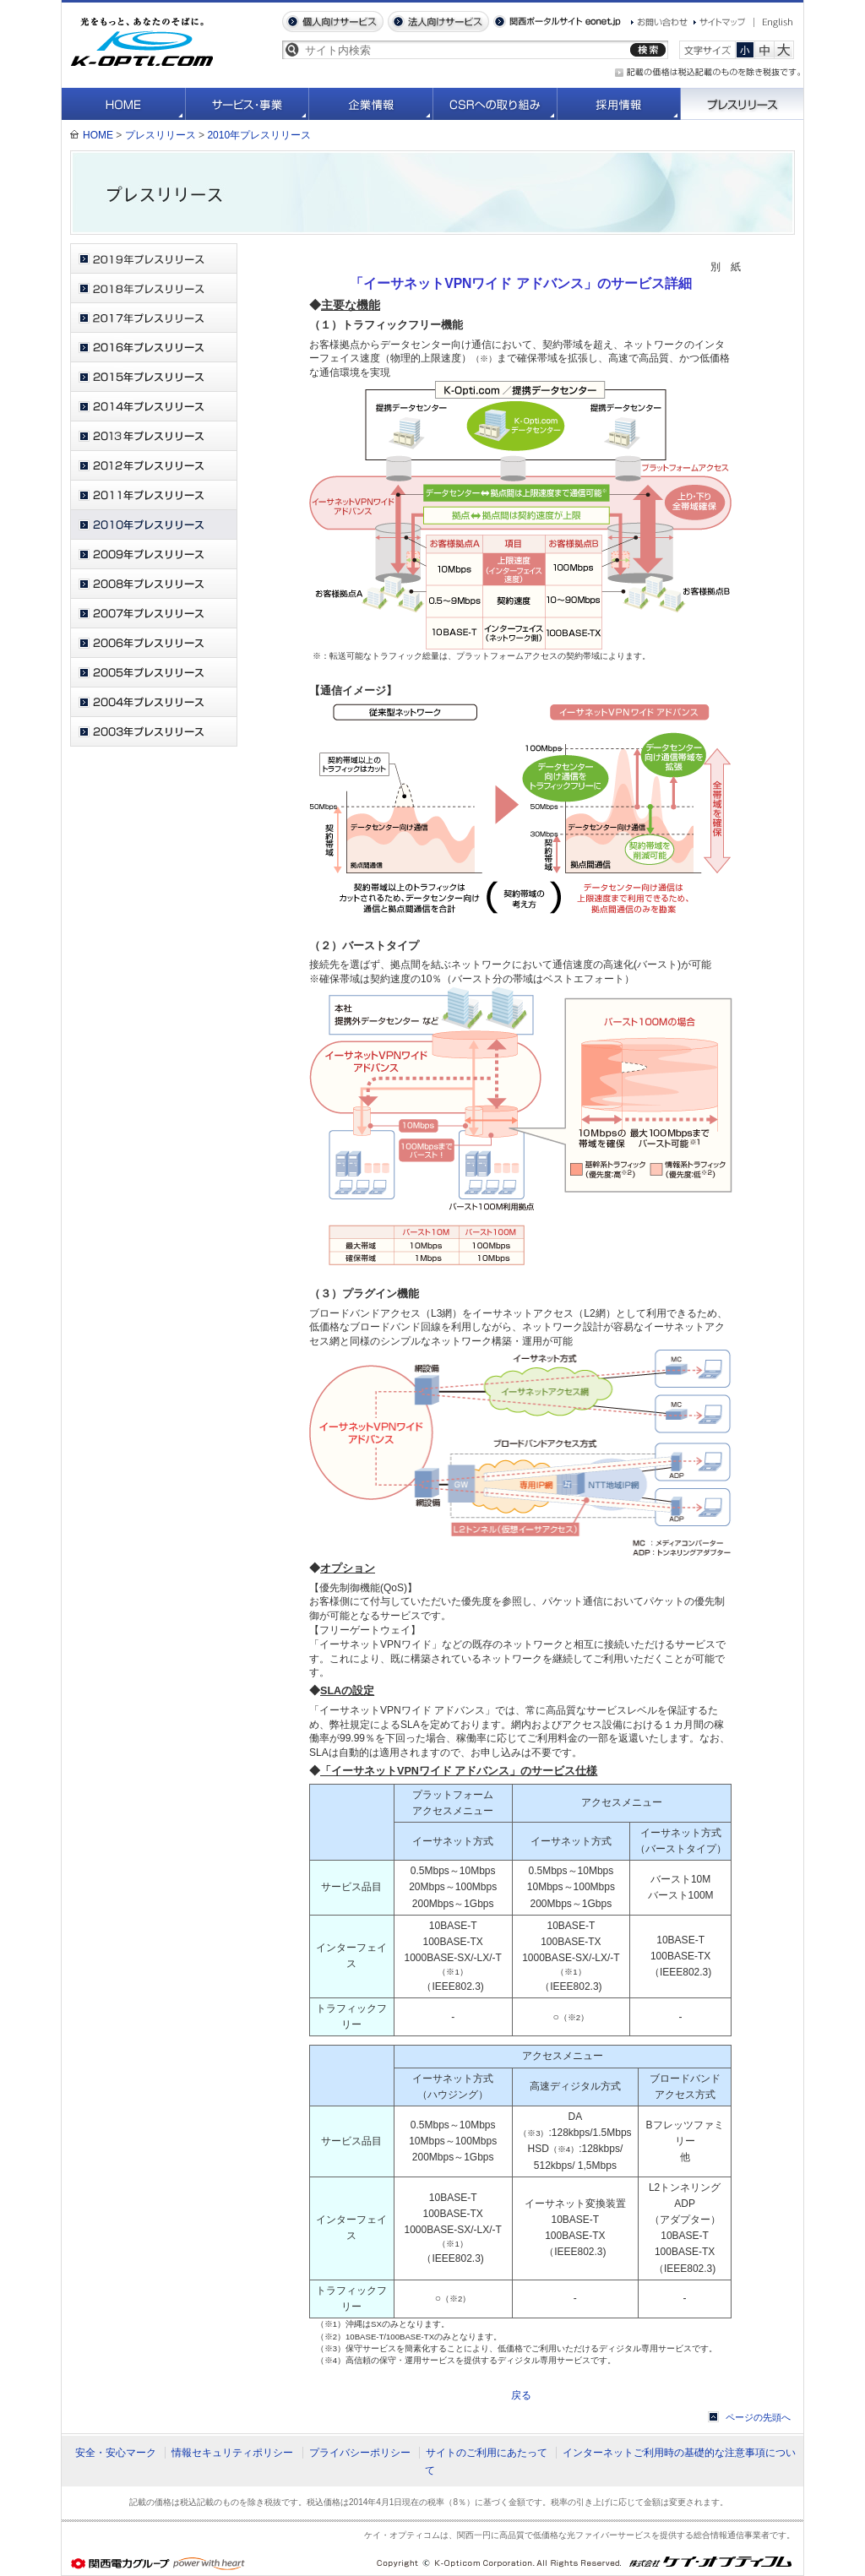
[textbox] (464, 50)
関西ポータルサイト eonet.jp (557, 21)
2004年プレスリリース (153, 702)
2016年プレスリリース (153, 347)
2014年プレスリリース (153, 406)
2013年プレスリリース (153, 436)
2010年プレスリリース (259, 135)
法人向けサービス (438, 21)
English (773, 23)
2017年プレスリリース (153, 318)
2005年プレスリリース (153, 672)
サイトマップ (720, 22)
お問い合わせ (659, 22)
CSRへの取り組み (495, 104)
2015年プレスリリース (153, 377)
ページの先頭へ (758, 2417)
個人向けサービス (333, 21)
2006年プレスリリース (153, 643)
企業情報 (371, 104)
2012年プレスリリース (153, 466)
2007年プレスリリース (153, 613)
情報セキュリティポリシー (232, 2453)
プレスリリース (742, 104)
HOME (124, 104)
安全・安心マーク (115, 2453)
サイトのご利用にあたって (486, 2453)
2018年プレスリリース (153, 288)
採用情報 (619, 104)
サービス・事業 (247, 104)
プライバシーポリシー (360, 2453)
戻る (521, 2395)
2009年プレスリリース (153, 554)
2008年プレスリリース (153, 584)
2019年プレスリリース (153, 259)
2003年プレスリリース (153, 732)
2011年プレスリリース (153, 495)
